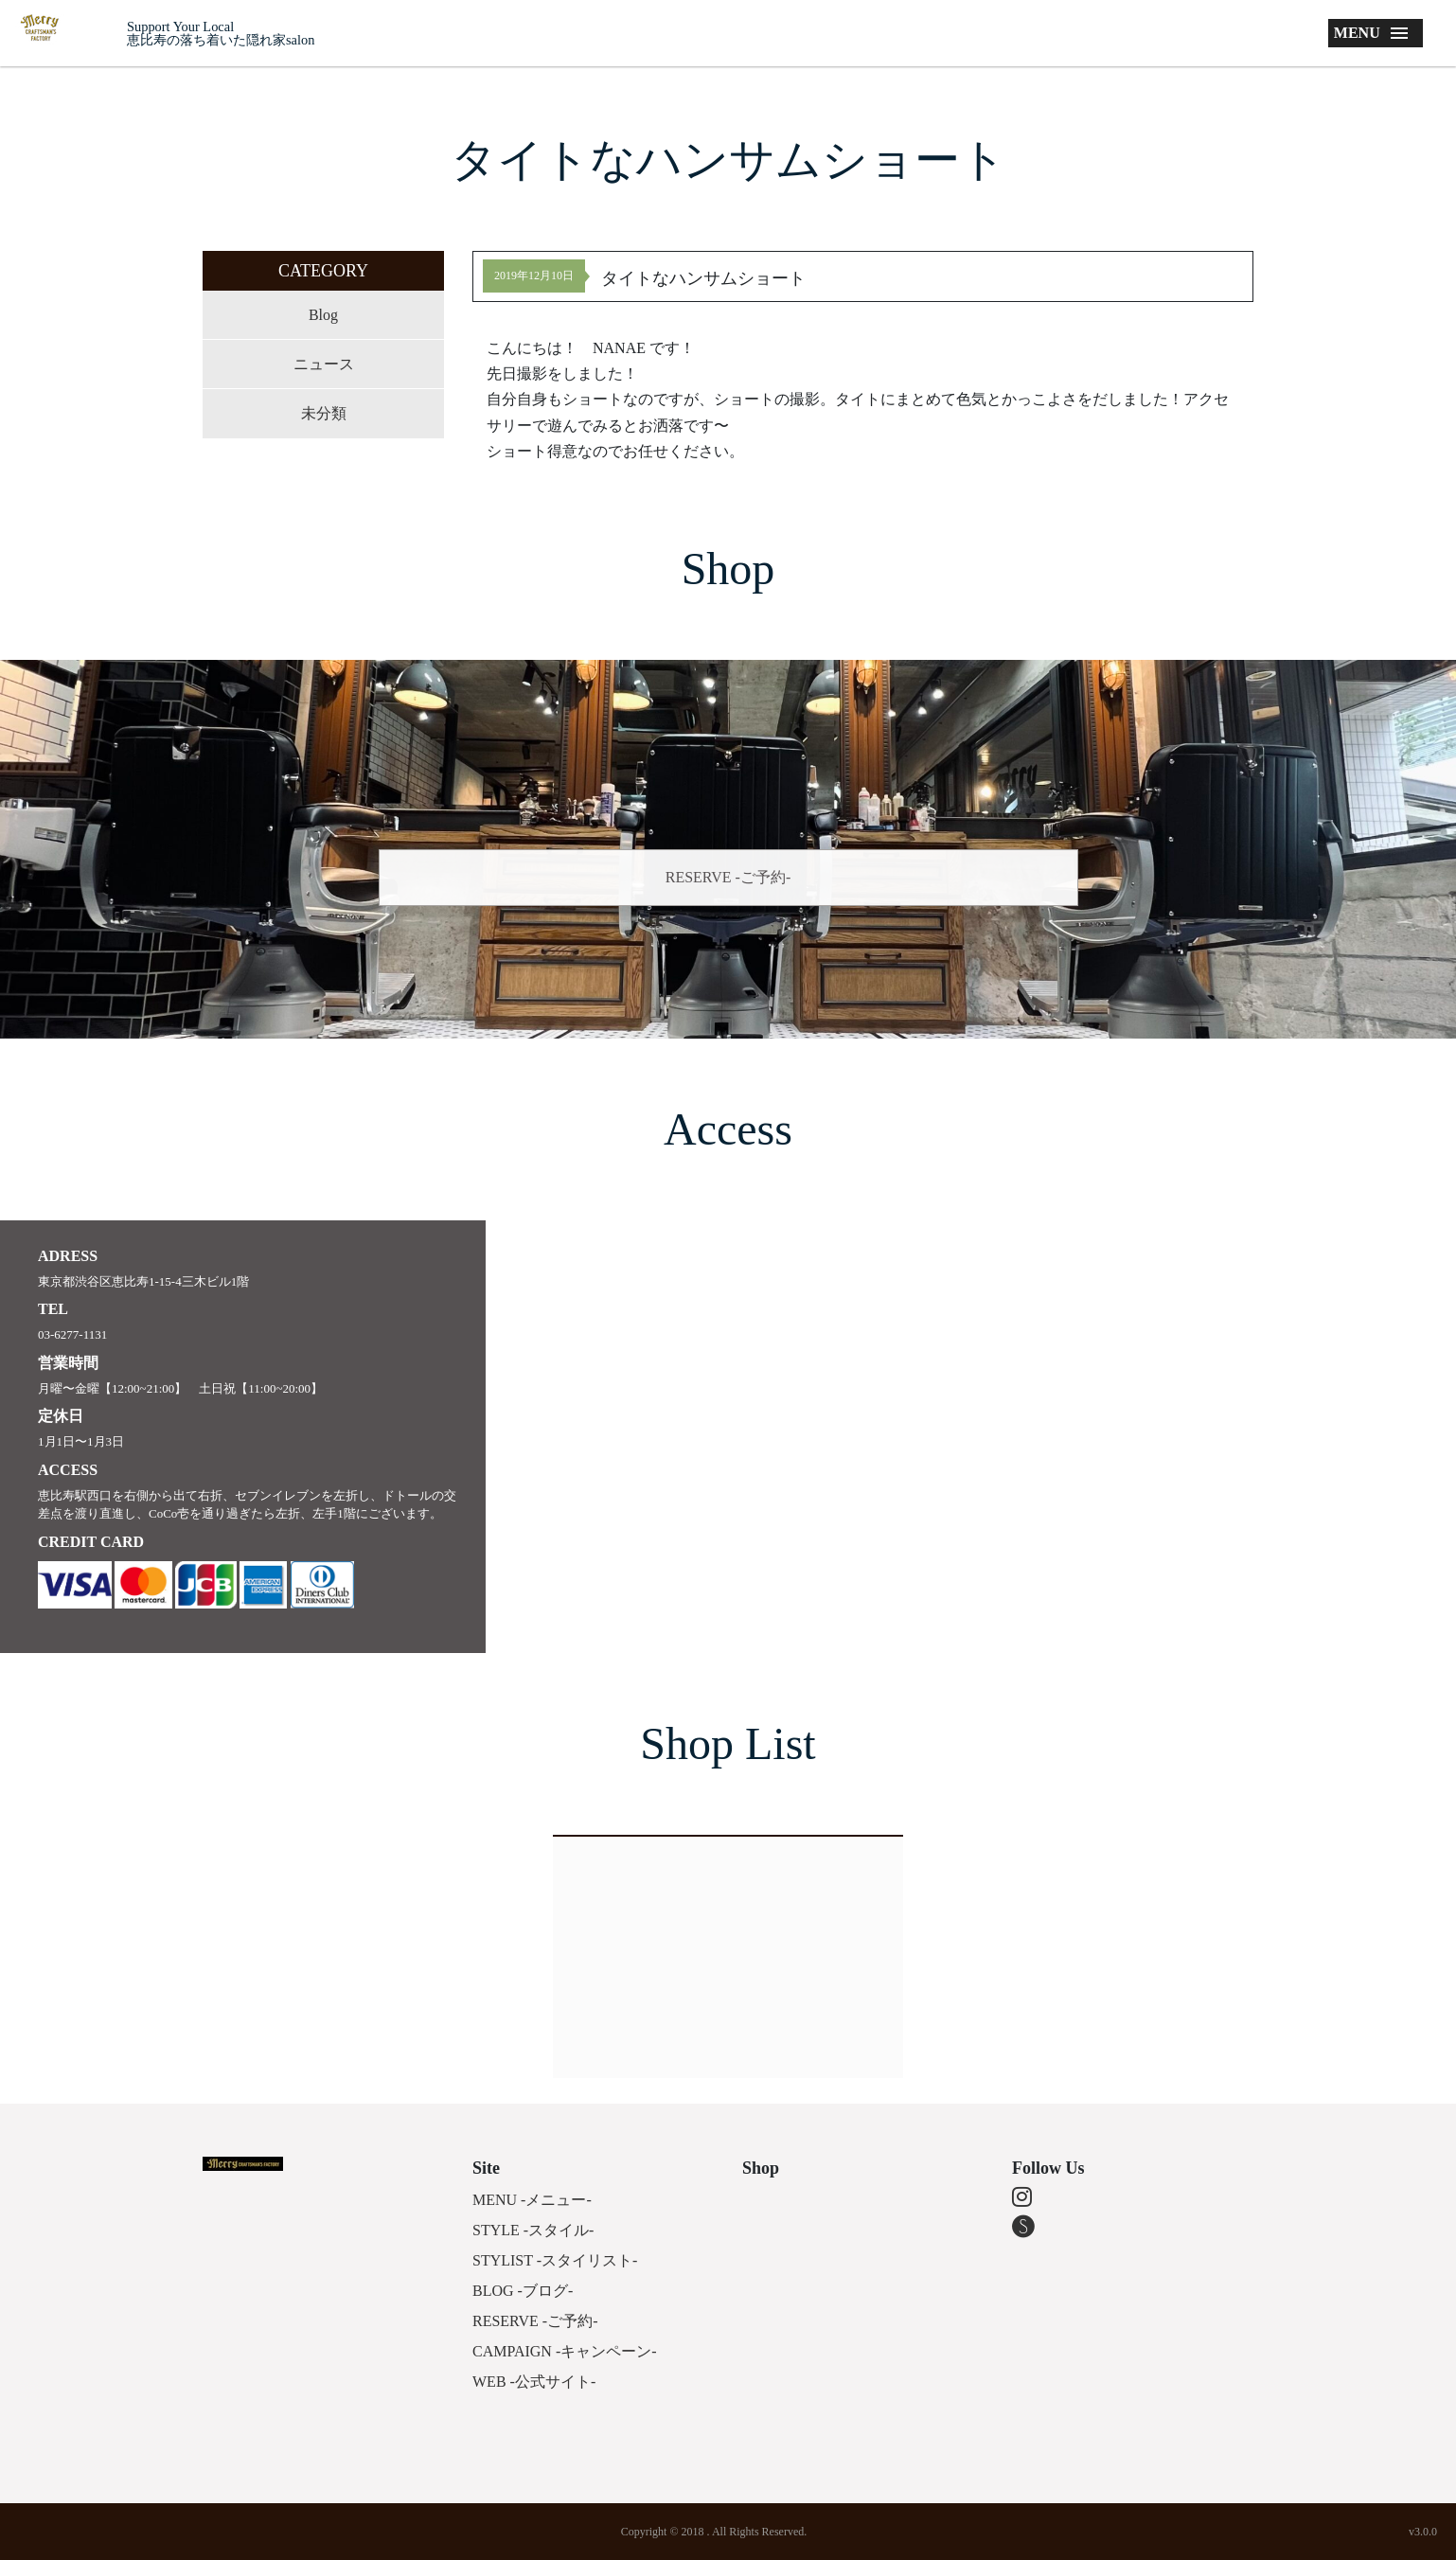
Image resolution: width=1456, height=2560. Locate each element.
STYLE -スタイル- (533, 2230)
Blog (323, 315)
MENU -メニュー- (532, 2200)
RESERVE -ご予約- (728, 877)
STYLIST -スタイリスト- (554, 2260)
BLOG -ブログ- (522, 2291)
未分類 (323, 413)
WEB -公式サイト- (533, 2381)
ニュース (323, 364)
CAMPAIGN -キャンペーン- (564, 2351)
